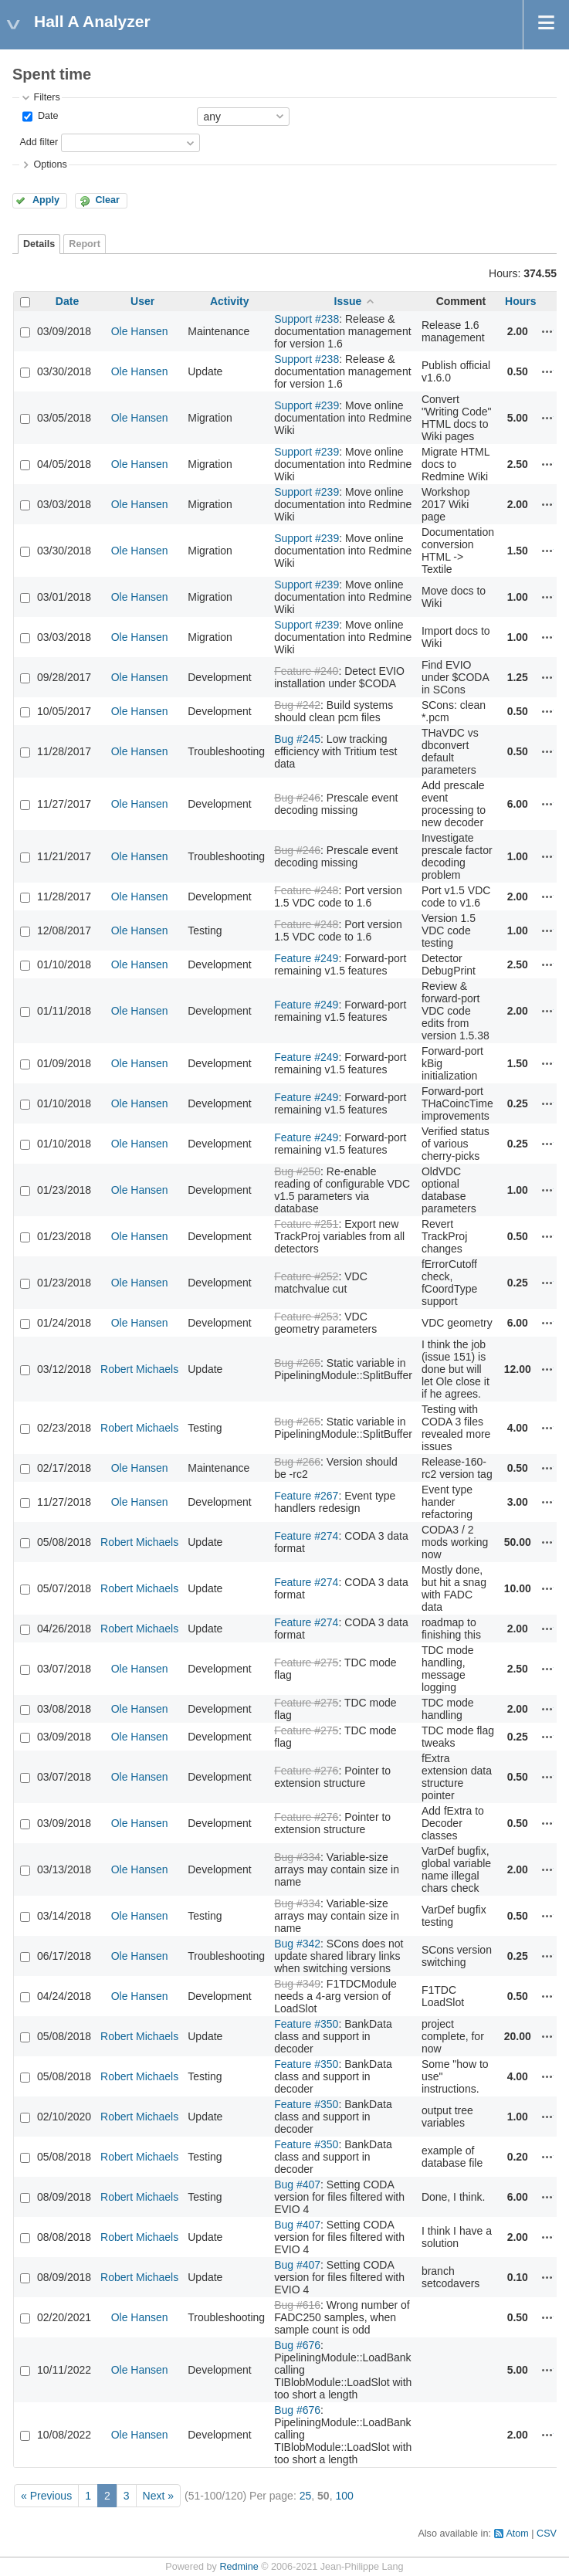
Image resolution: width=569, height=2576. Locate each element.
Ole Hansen (139, 331)
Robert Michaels (139, 1369)
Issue (348, 301)
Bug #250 (297, 1171)
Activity (229, 301)
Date (46, 115)
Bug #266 (297, 1462)
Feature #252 (306, 1276)
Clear (107, 200)
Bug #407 (297, 2184)
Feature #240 (306, 671)
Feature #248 (306, 890)
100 (344, 2496)
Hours (520, 301)
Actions (547, 331)
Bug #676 (297, 2345)
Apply (45, 200)
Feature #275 (306, 1662)
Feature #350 (306, 2024)
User (142, 301)
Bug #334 (297, 1857)
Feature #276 (306, 1770)
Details (39, 244)
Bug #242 (297, 705)
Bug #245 (297, 739)
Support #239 (306, 405)
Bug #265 (297, 1363)
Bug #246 (297, 797)
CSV (547, 2533)
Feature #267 (306, 1496)
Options (49, 164)
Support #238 (306, 319)
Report (84, 244)
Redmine (238, 2566)
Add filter (38, 142)
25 (306, 2496)
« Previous (46, 2496)
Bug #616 (297, 2305)
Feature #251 (306, 1224)
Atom (517, 2533)
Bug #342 (297, 1943)
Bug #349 (297, 1984)
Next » (158, 2496)
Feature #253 (306, 1316)
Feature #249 (306, 958)
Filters (46, 97)
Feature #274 (306, 1536)
